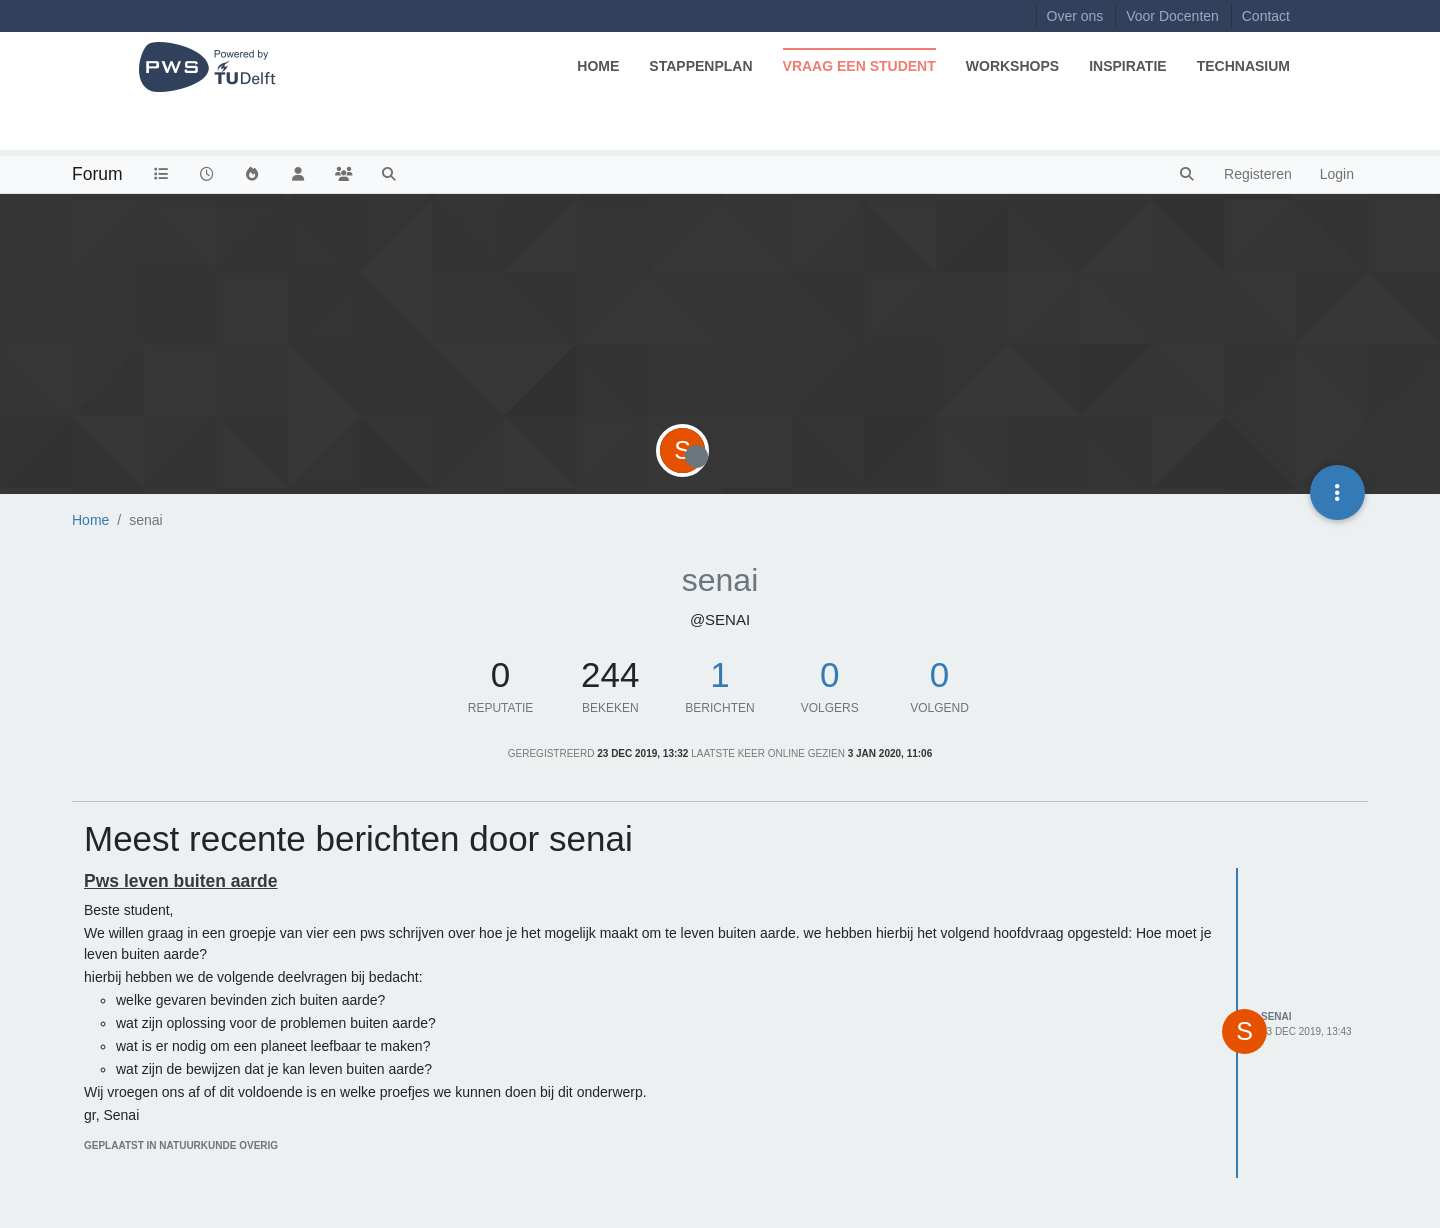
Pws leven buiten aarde (181, 881)
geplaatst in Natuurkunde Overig (181, 1145)
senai (1276, 1016)
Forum (97, 174)
